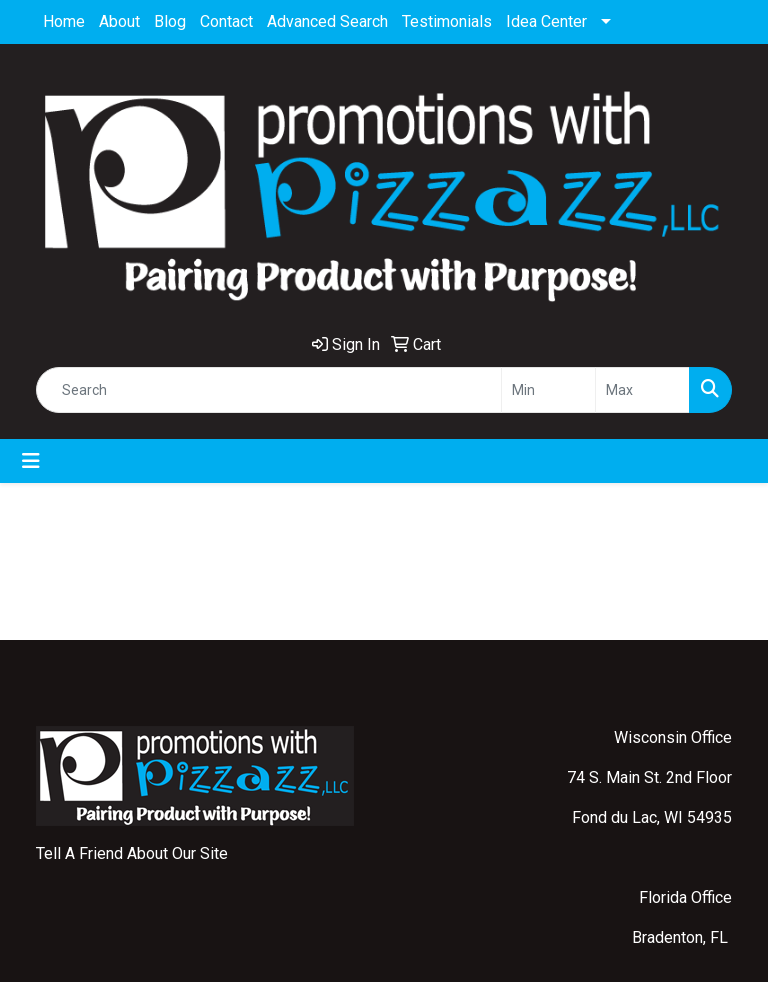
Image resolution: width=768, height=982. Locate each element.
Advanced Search (327, 21)
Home (64, 21)
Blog (170, 21)
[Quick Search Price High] (642, 390)
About (119, 21)
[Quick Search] (269, 390)
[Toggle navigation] (31, 461)
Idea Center (546, 21)
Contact (226, 21)
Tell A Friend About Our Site (132, 853)
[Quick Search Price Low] (548, 390)
